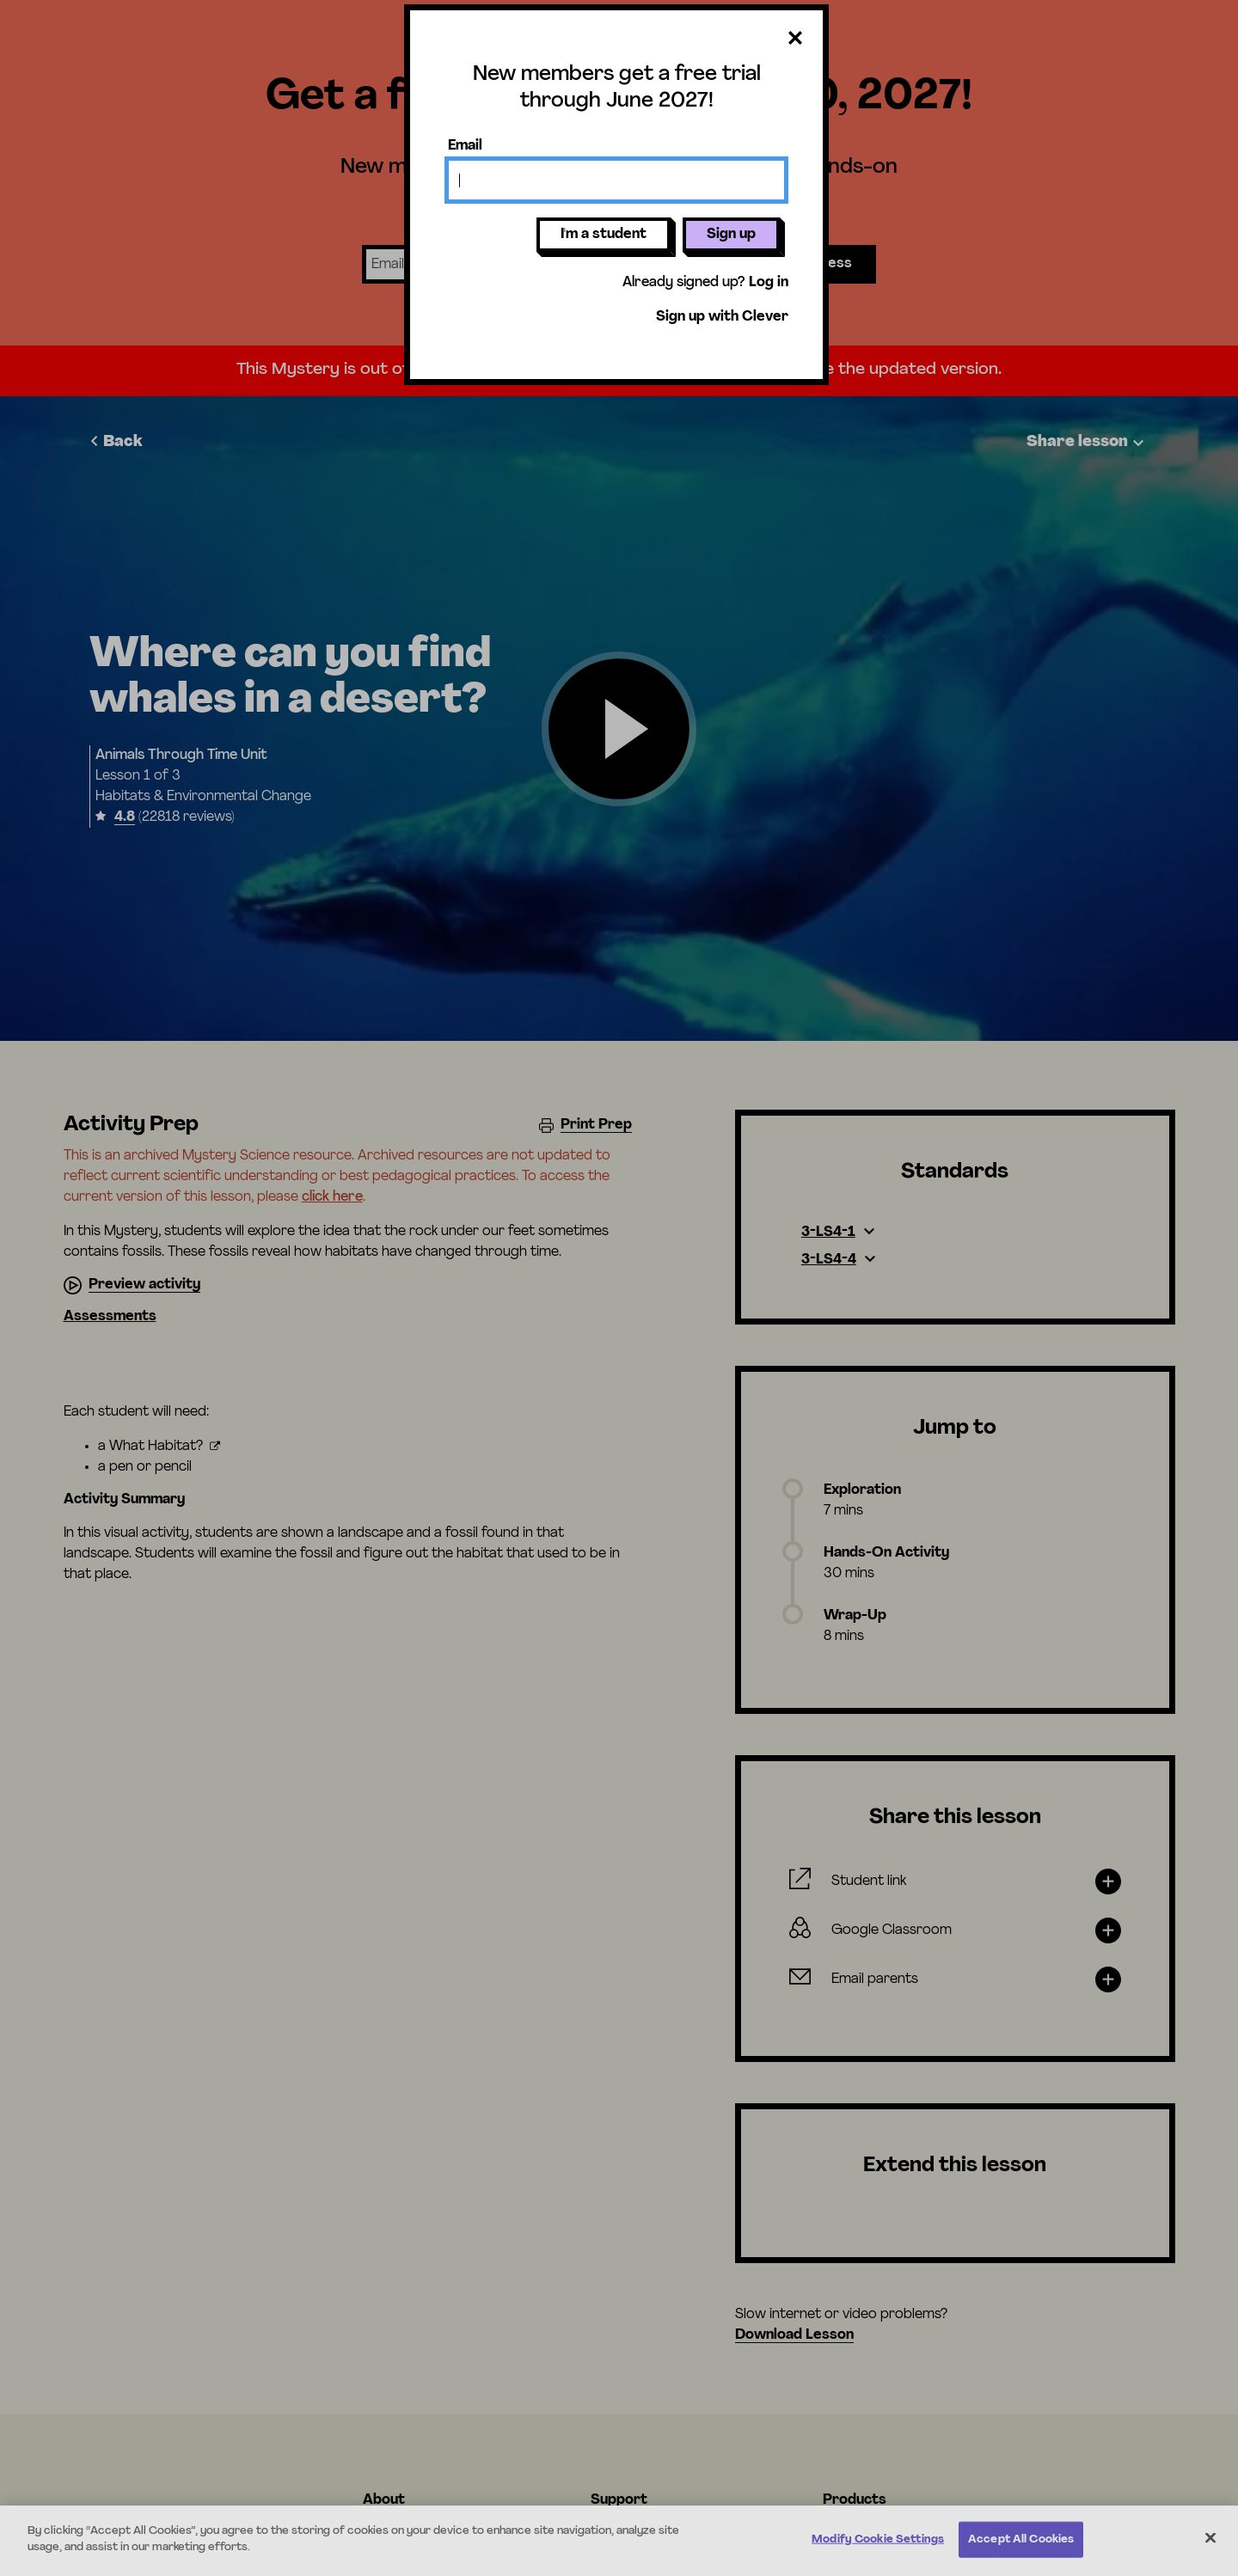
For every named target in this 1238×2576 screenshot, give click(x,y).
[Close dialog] (795, 39)
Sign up (731, 235)
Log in (768, 283)
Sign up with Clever (722, 317)
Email (465, 146)
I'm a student (604, 235)
